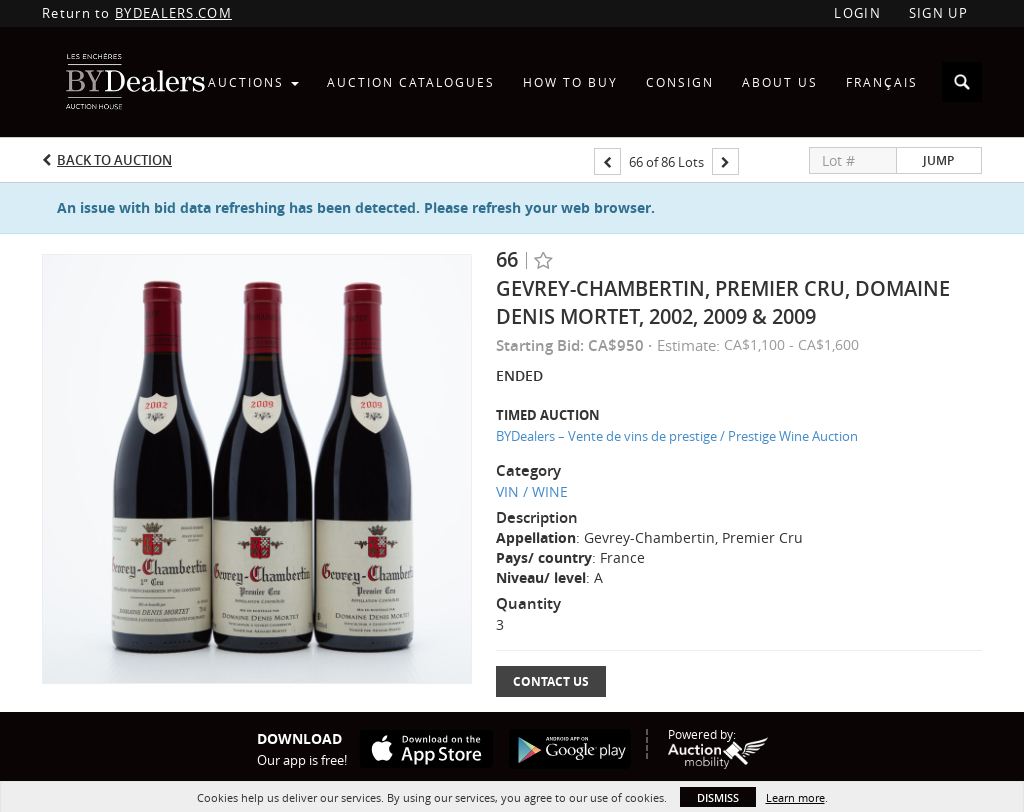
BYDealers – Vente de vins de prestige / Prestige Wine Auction (677, 436)
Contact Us (551, 681)
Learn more (795, 797)
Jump (938, 160)
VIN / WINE (532, 491)
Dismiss (718, 797)
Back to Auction (114, 160)
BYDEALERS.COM (173, 13)
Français (882, 82)
